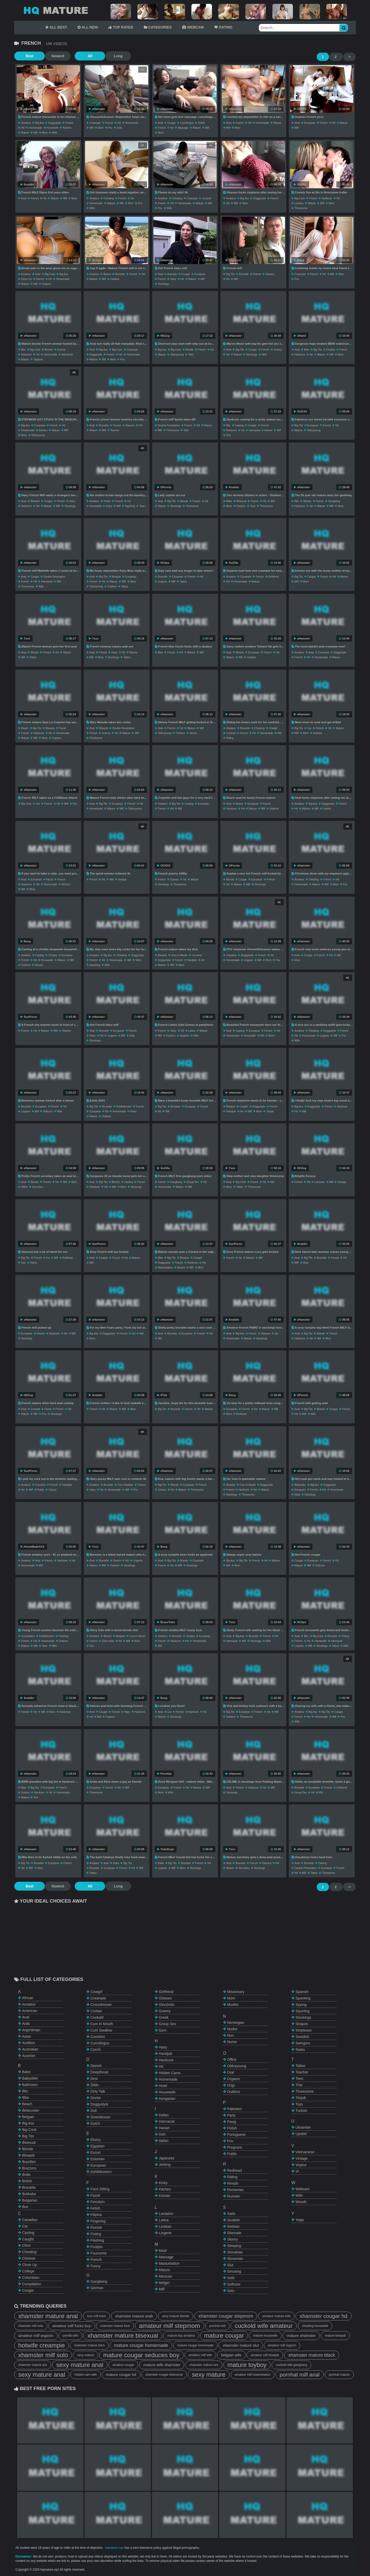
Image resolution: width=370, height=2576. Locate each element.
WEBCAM (192, 27)
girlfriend (273, 576)
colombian (30, 2278)
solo (230, 2291)
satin (231, 2214)
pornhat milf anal (299, 2374)
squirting (130, 506)
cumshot (197, 955)
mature (25, 132)
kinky (109, 506)
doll (93, 2111)
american (29, 2011)
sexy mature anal (79, 2364)
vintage (122, 879)
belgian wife (231, 2355)
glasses (270, 274)
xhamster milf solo (30, 2326)
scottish (233, 2220)
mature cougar (224, 2335)
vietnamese (304, 2152)
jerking (164, 2165)
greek (164, 2017)
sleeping (234, 2246)
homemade (35, 127)
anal (160, 122)
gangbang (334, 501)
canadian (30, 2220)
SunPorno (29, 1016)
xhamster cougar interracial (164, 2374)
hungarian (167, 2098)
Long (108, 56)
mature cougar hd (121, 2374)
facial (62, 728)
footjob (103, 1257)
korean (164, 2196)
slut (228, 435)
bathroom (30, 2085)
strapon (301, 2024)
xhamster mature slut (241, 2345)
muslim (232, 2004)
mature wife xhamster (161, 2365)
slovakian (235, 2252)
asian (26, 2036)
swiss (300, 2049)
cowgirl (273, 728)
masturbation (165, 1267)
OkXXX (300, 108)
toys (299, 2104)
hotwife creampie (41, 2345)
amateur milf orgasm (35, 2335)
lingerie (162, 581)
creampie (94, 122)
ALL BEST (56, 27)
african (27, 1998)
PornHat (164, 1773)
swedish (302, 2037)
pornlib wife (70, 2335)
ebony (95, 2140)
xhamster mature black (311, 2355)
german (97, 2288)
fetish (201, 122)
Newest (52, 56)
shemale (234, 2233)
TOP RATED (120, 27)
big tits (230, 274)
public (40, 1489)
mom (45, 132)
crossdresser (101, 2004)
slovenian (235, 2259)
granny (61, 349)
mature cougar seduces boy (141, 2355)
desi (94, 2078)
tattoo (124, 586)
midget (164, 2283)
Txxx (25, 638)
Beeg (299, 260)
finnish (96, 2227)
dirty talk (97, 2091)
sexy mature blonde (175, 2316)
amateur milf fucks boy (71, 2326)
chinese (28, 2258)
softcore (47, 1111)
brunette (120, 274)
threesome (301, 208)
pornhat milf (217, 2326)
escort (95, 2152)
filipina (96, 2215)
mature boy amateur (181, 2335)
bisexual (241, 501)
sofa (119, 127)
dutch (95, 2123)
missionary (235, 1992)
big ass (39, 122)
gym (162, 2030)
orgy (231, 2085)
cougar (171, 122)
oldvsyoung (177, 354)
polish (232, 2128)
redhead (67, 1257)
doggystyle (54, 122)
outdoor (114, 279)
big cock (299, 198)
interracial (67, 354)
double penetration (169, 425)
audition (28, 2043)
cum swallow (125, 1484)
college (28, 2271)
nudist (232, 2029)
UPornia (164, 487)
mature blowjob (335, 2335)
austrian (28, 2056)
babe (229, 501)
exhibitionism (124, 1106)
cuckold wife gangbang (291, 2365)
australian (30, 2049)
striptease (303, 2030)
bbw (306, 349)
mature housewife (265, 2335)
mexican (165, 2276)
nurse (232, 2042)
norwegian (235, 2022)
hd (22, 127)
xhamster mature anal (48, 2315)
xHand (300, 335)
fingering (97, 2221)
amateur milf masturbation (253, 2374)
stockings (163, 284)
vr (297, 2171)
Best (27, 56)
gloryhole (166, 2004)
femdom (97, 2202)
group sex (193, 1182)
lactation (319, 1182)
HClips (95, 260)
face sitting (99, 2189)
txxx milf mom (96, 2316)
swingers (302, 2043)
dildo (94, 2085)
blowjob (35, 501)
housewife (53, 127)
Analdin (27, 184)
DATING (223, 27)
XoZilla (232, 562)
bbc (23, 349)
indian (164, 2115)
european (309, 122)
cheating (109, 198)
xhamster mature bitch (89, 2345)
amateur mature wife (276, 2316)
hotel (163, 2086)
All (82, 56)
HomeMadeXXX (32, 1546)
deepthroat (99, 2072)
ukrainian (303, 2127)
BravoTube (166, 1622)
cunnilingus (186, 122)
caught (28, 2239)
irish (162, 2134)
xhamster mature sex (203, 2365)
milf (35, 132)
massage (183, 127)
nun (230, 2035)
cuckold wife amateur (263, 2325)
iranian (164, 2128)
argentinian (31, 2030)
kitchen (67, 127)
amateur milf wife (200, 2355)
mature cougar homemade (141, 2345)
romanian (235, 2190)
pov (110, 127)
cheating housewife (315, 2326)
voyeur (53, 1489)
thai (298, 2085)
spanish (184, 1035)
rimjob (232, 2183)
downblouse (100, 2117)
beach (107, 274)
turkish (301, 2111)
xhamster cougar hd (323, 2316)
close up (26, 279)
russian (233, 2196)
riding (229, 738)
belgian (28, 2117)
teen (191, 354)
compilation (28, 1636)
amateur (26, 122)
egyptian (97, 2146)
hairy (173, 279)
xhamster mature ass (32, 2365)
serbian (233, 2226)
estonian (97, 2159)
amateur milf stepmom (169, 2325)
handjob (192, 960)
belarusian (30, 2110)
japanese (166, 2158)
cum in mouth (179, 955)
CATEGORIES (158, 27)
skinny (193, 733)
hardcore (326, 198)
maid (297, 1494)
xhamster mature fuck (115, 2326)
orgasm (46, 284)
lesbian (298, 203)
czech (95, 2049)
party (231, 2115)
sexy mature (85, 2355)
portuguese (236, 2134)
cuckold (206, 198)
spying (301, 2004)
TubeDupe (165, 1849)
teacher (114, 430)
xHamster (28, 108)
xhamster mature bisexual (122, 2335)
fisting (345, 1636)
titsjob (270, 1111)
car (309, 728)
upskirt (327, 808)
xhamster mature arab (134, 2316)
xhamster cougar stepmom (225, 2316)
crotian (96, 2011)
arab (26, 2024)
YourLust (233, 260)
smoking (234, 2271)
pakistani (234, 2109)
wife (54, 132)
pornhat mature (339, 2374)
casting (239, 425)
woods (39, 965)
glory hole (108, 1641)
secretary (37, 1187)
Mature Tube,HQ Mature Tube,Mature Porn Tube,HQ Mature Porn (55, 10)
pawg (231, 2122)
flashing (63, 1636)
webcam (302, 2189)
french (69, 122)
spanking (94, 965)
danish (96, 2066)
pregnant (234, 2147)
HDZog (163, 335)
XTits (162, 1395)
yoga (299, 2220)
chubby (330, 349)
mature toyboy (246, 2364)
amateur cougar (123, 2365)
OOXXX (300, 411)
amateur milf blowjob (265, 2355)
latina (191, 1030)
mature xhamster (301, 2335)
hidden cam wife (86, 2374)
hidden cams (170, 2073)
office (24, 1187)
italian (163, 2141)
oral (230, 2072)
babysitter (300, 1484)
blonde (49, 349)
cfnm (26, 2245)
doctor (95, 2098)
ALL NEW (88, 27)
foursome (98, 2253)
